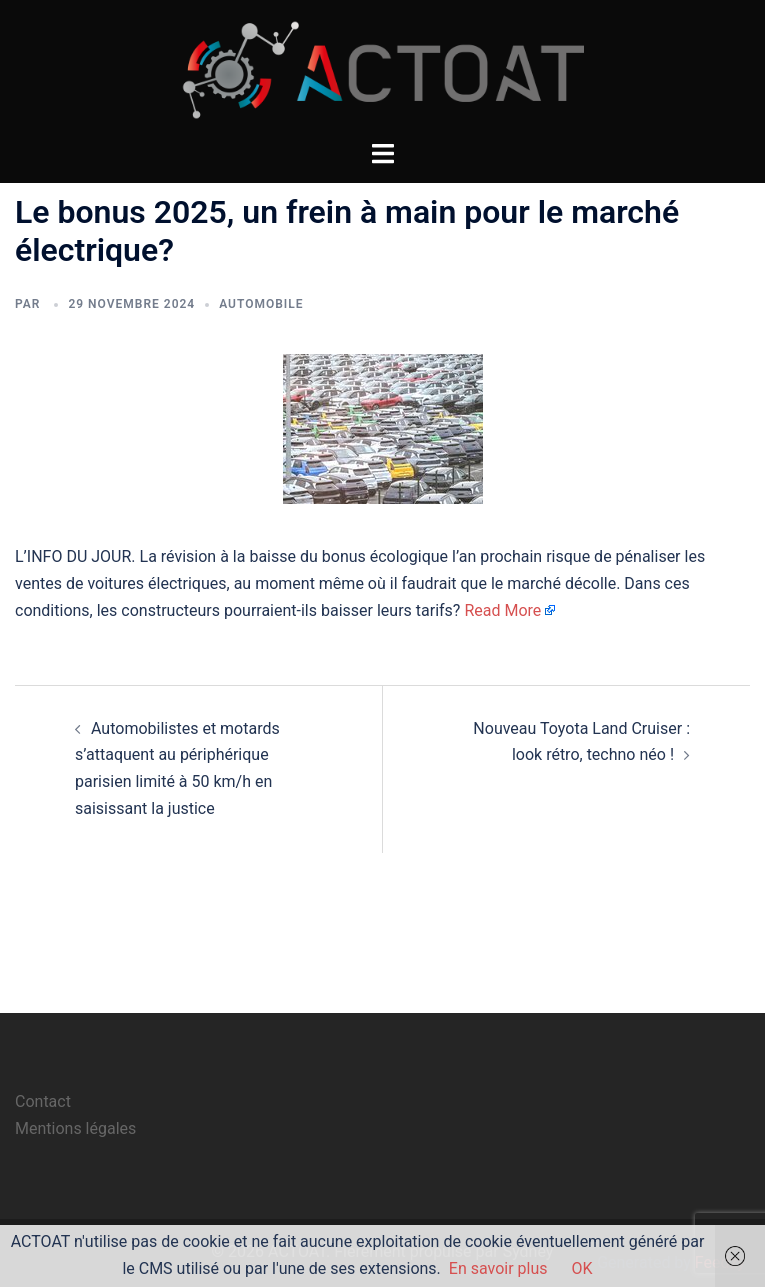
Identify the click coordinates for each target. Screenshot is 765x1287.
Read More (502, 610)
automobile (261, 304)
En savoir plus (498, 1268)
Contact (43, 1101)
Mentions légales (75, 1128)
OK (582, 1268)
